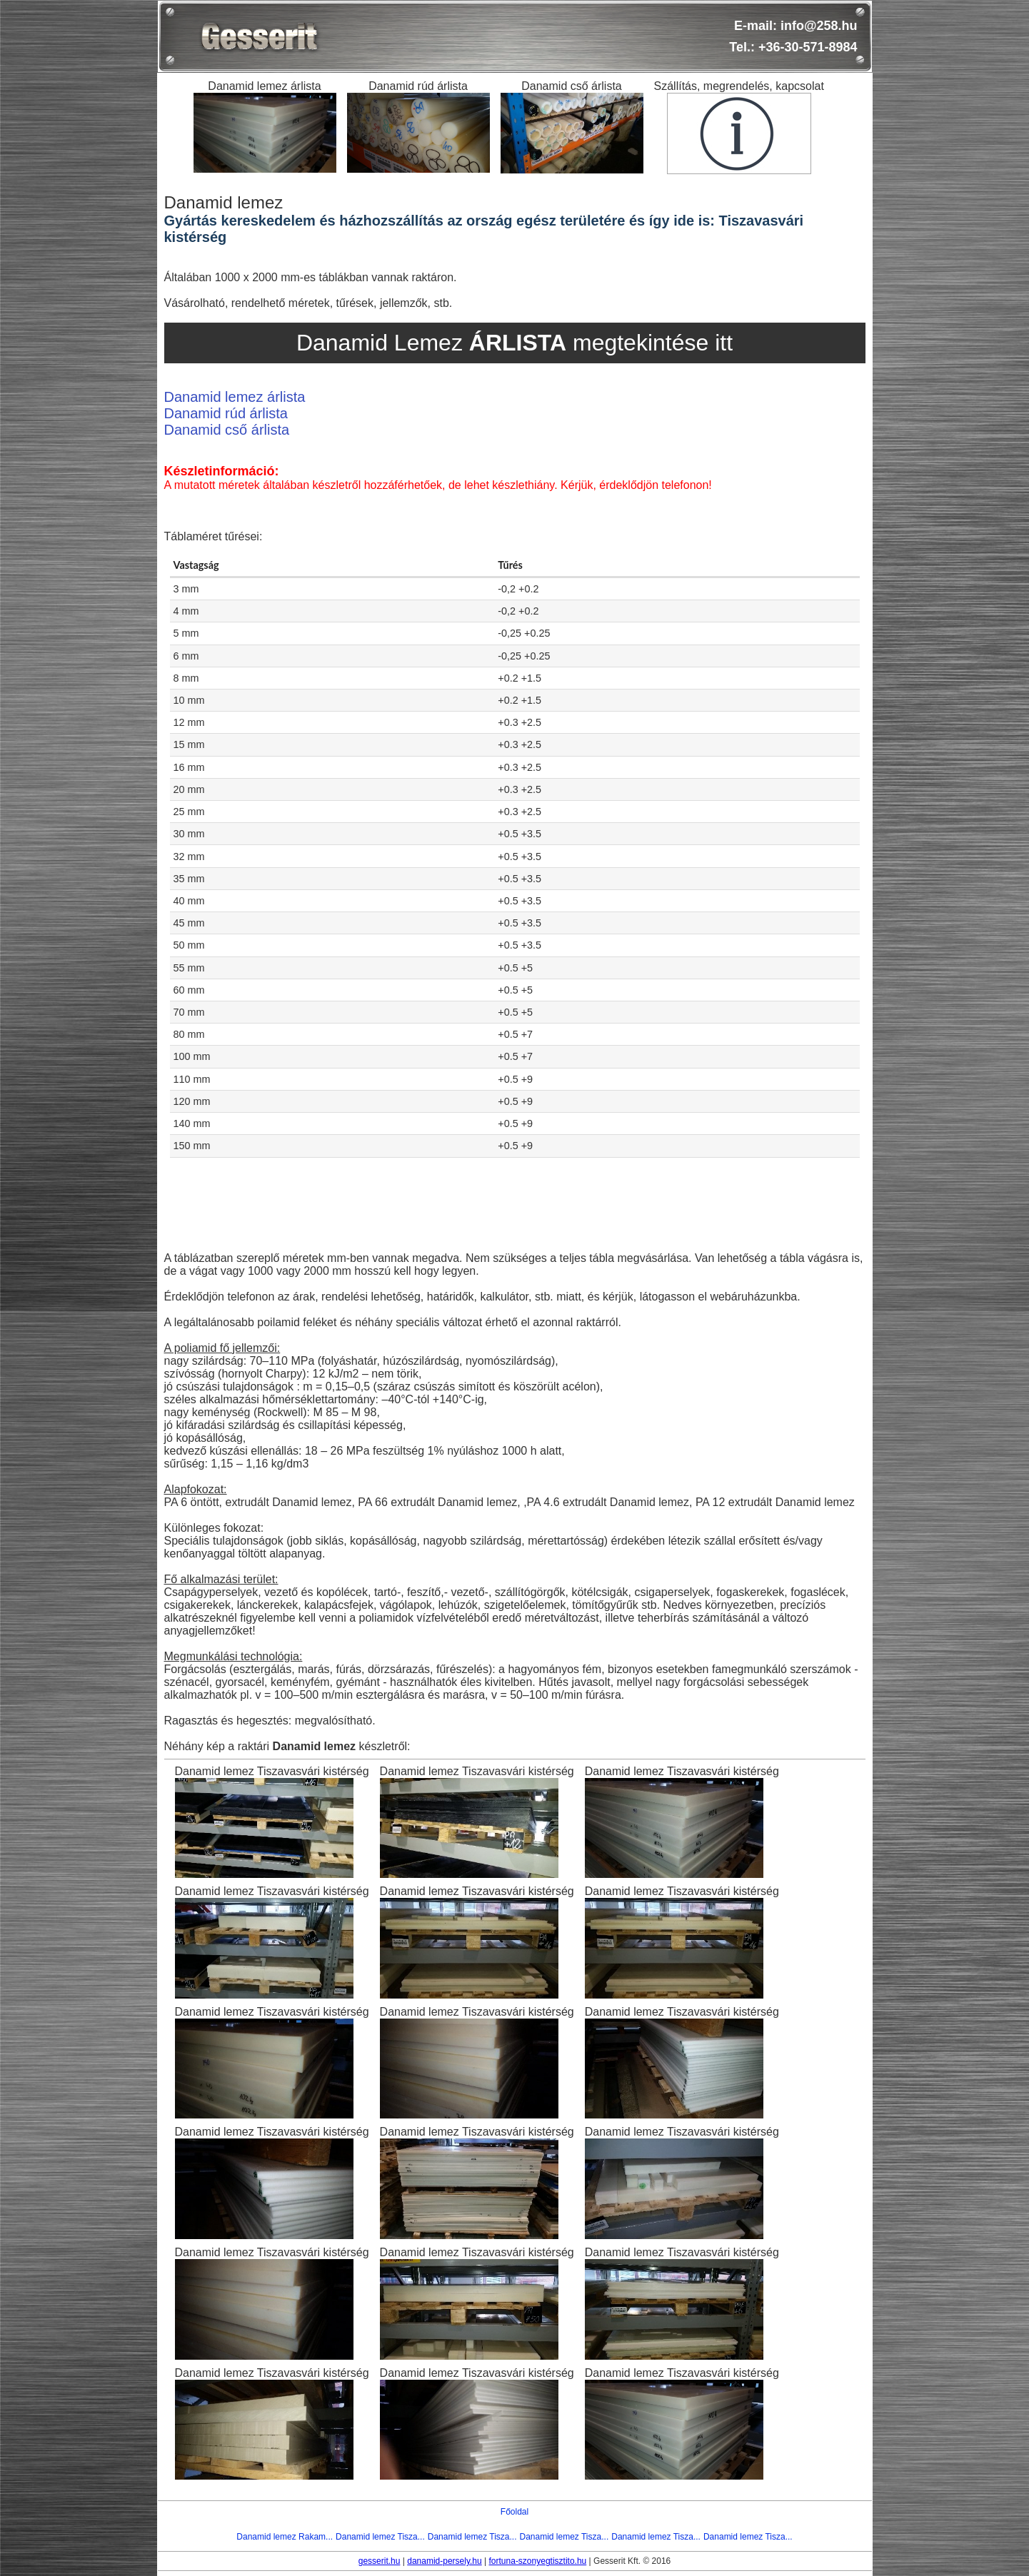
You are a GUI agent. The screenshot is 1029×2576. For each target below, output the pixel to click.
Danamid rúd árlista (226, 413)
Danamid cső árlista (227, 430)
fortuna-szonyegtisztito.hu (538, 2561)
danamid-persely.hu (444, 2561)
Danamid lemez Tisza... (380, 2537)
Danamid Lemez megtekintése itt (514, 342)
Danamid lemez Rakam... (284, 2537)
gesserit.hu (379, 2561)
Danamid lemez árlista (235, 397)
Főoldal (514, 2512)
